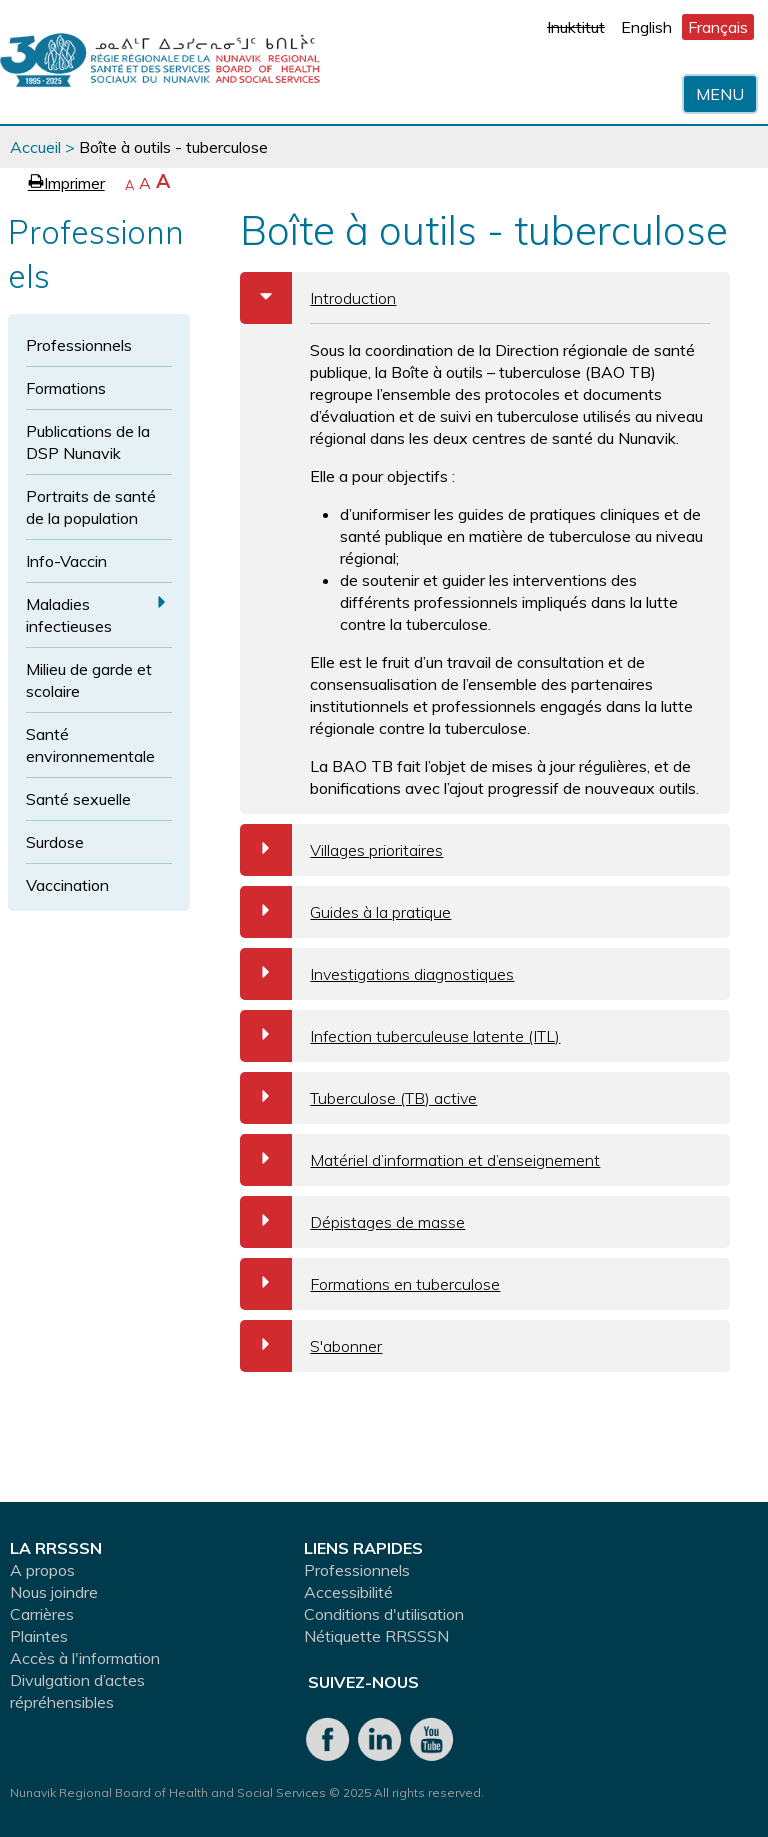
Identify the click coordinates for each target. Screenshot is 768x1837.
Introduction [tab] (318, 298)
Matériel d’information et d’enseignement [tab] (420, 1160)
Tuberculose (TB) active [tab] (358, 1098)
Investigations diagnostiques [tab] (377, 974)
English (646, 27)
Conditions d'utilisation (384, 1614)
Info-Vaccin (66, 561)
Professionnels (79, 345)
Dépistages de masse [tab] (352, 1222)
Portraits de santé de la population (91, 507)
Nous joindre (54, 1592)
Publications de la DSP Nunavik (88, 442)
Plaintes (39, 1636)
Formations (66, 388)
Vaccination (67, 885)
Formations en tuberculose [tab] (370, 1284)
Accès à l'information (85, 1658)
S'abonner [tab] (311, 1346)
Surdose (55, 842)
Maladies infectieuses (69, 615)
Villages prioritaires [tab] (341, 850)
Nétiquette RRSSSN (376, 1636)
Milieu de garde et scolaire (89, 680)
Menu (720, 94)
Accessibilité (348, 1592)
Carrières (42, 1614)
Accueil (35, 147)
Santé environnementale (90, 745)
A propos (42, 1570)
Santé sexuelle (78, 799)
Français (718, 27)
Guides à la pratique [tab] (345, 912)
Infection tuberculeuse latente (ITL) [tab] (400, 1036)
